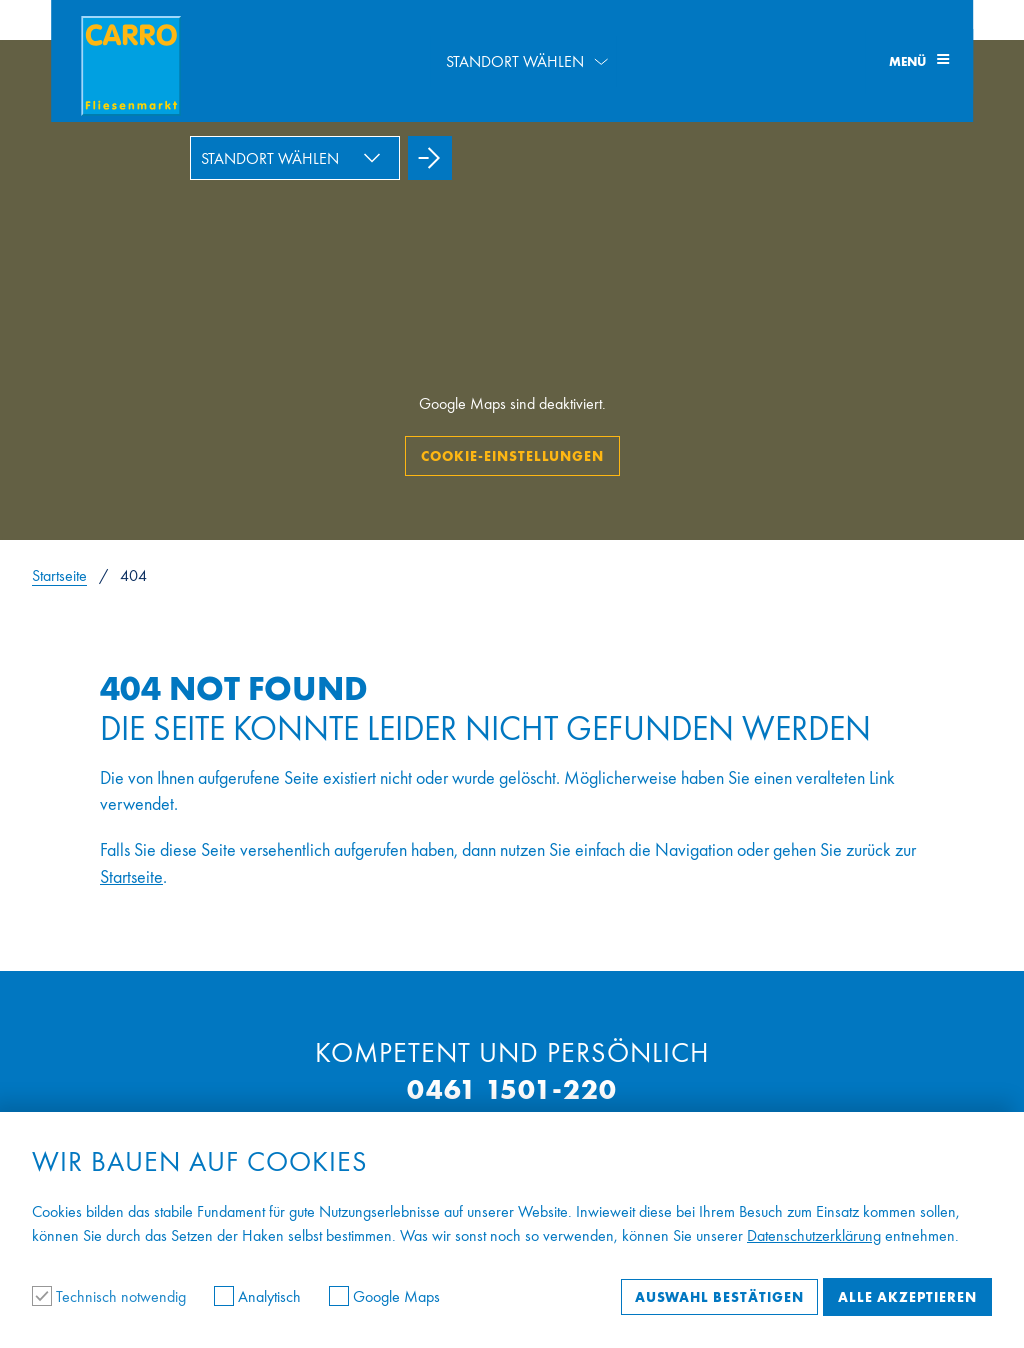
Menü (919, 61)
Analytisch (259, 1296)
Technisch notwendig (111, 1296)
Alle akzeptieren (907, 1297)
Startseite (59, 575)
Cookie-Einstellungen (512, 456)
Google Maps (384, 1296)
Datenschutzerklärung (814, 1235)
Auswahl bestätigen (719, 1297)
